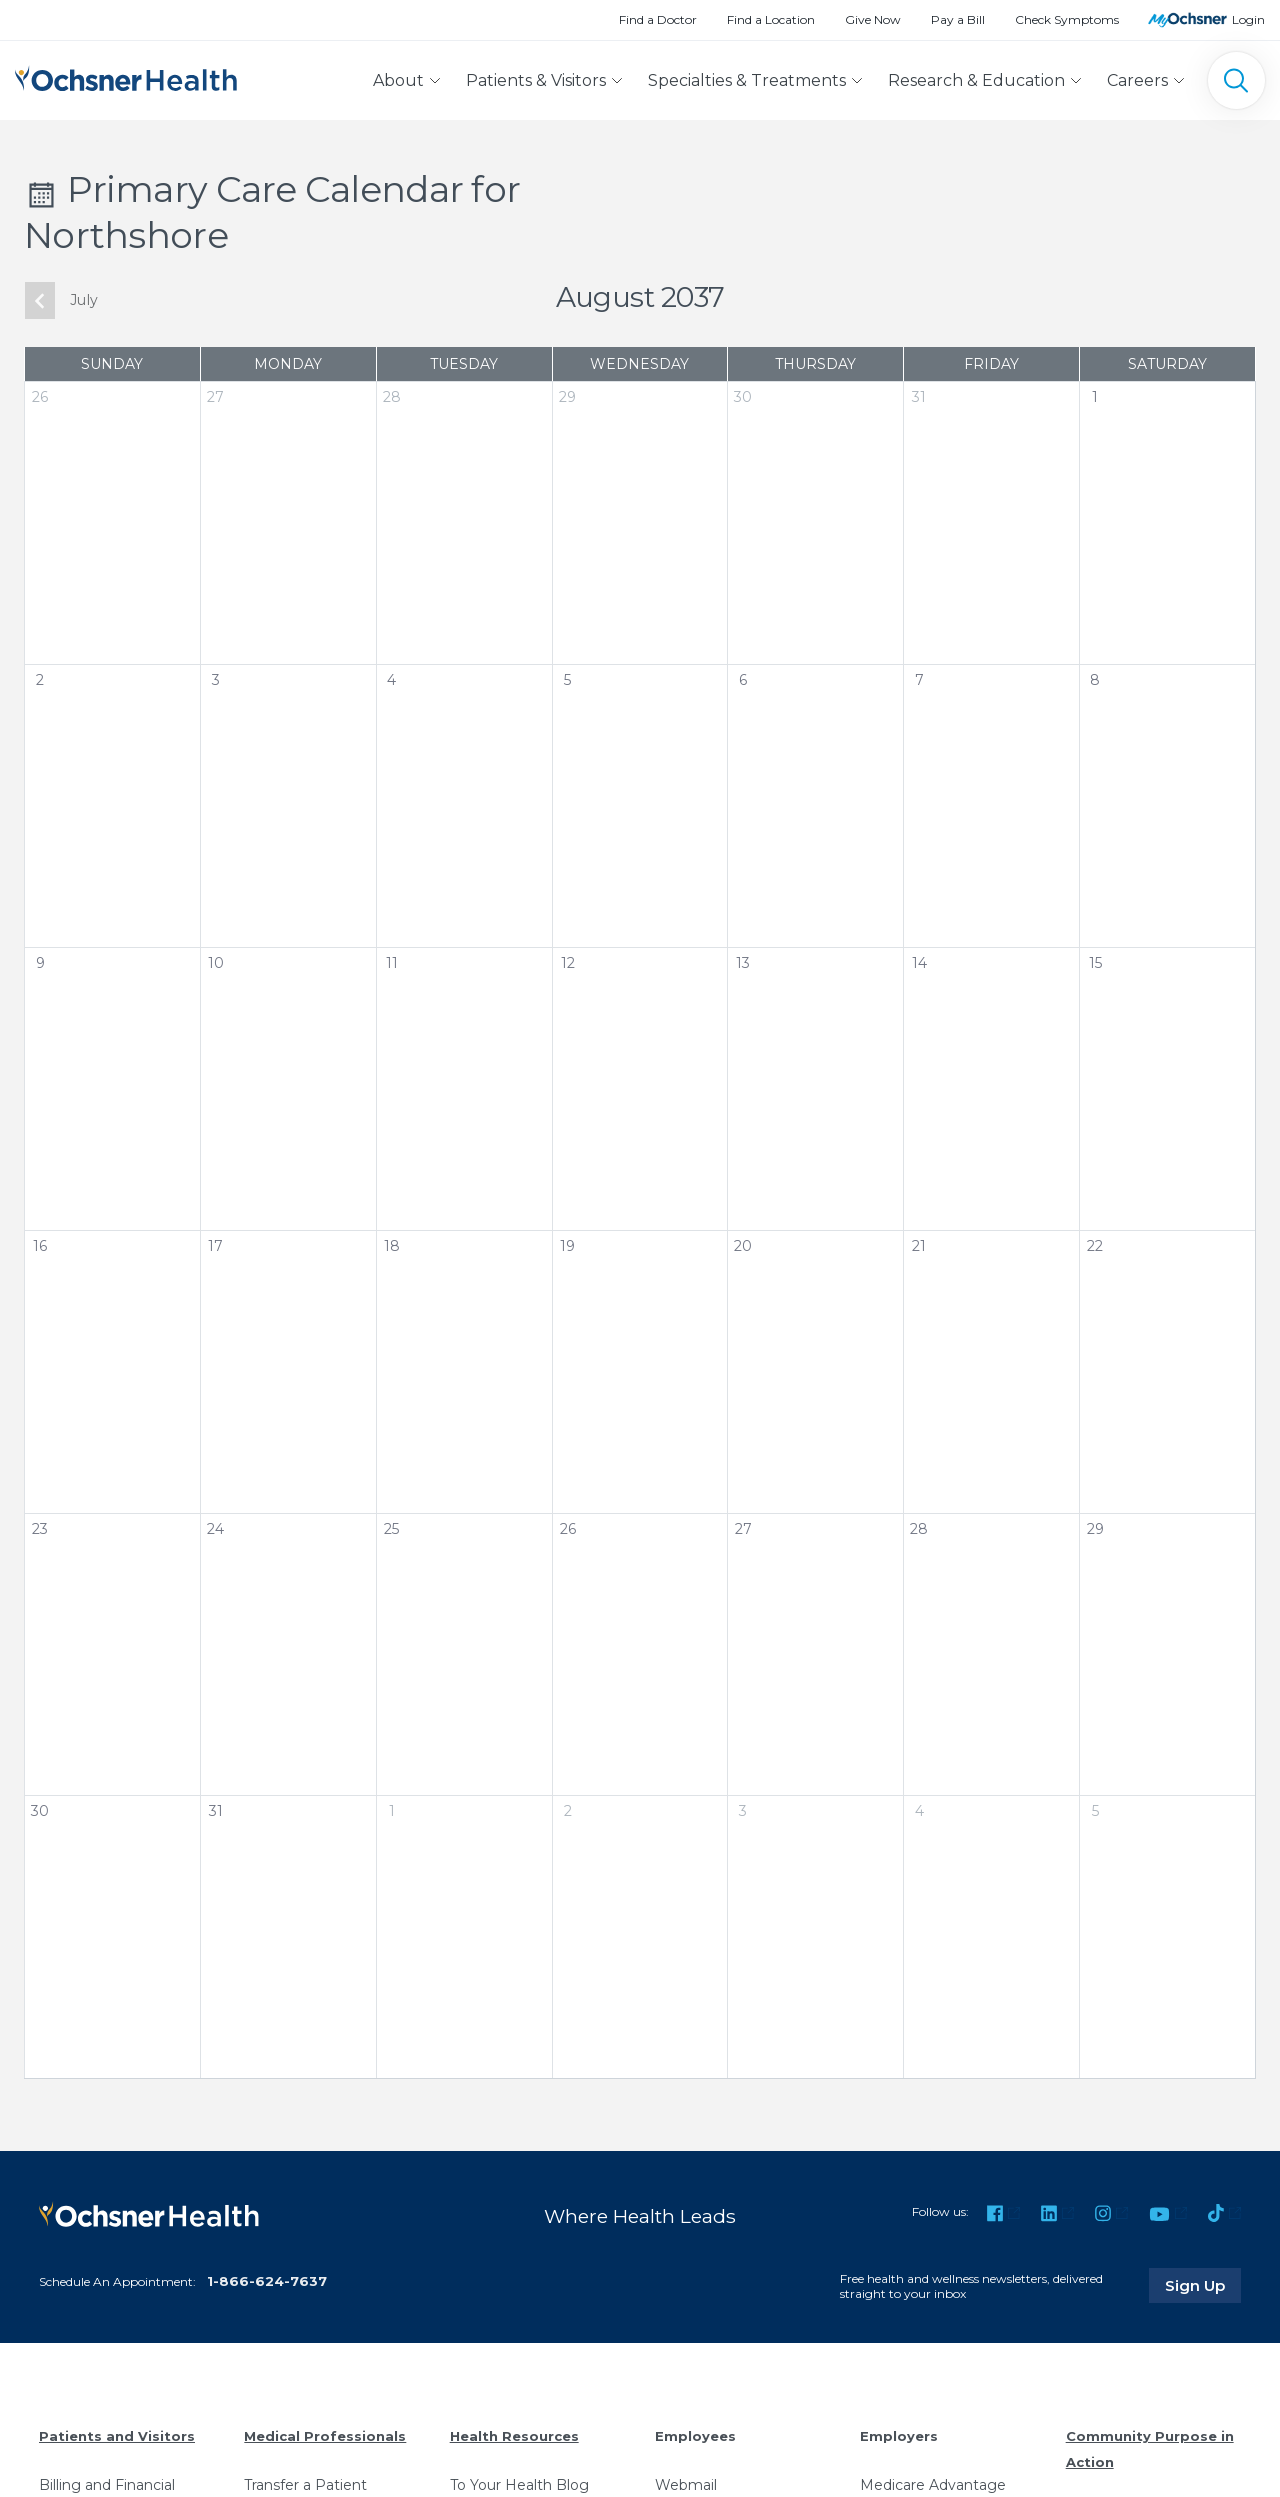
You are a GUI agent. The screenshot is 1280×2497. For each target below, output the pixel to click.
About (398, 80)
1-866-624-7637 (267, 2281)
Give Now (873, 19)
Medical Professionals (325, 2436)
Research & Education (976, 80)
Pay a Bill (958, 19)
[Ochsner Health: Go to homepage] (126, 76)
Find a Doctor (658, 19)
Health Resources (514, 2436)
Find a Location (771, 19)
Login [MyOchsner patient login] (1248, 19)
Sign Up (1203, 2285)
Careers (1137, 80)
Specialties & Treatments (747, 80)
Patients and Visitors (117, 2436)
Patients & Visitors (536, 80)
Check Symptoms (1067, 19)
